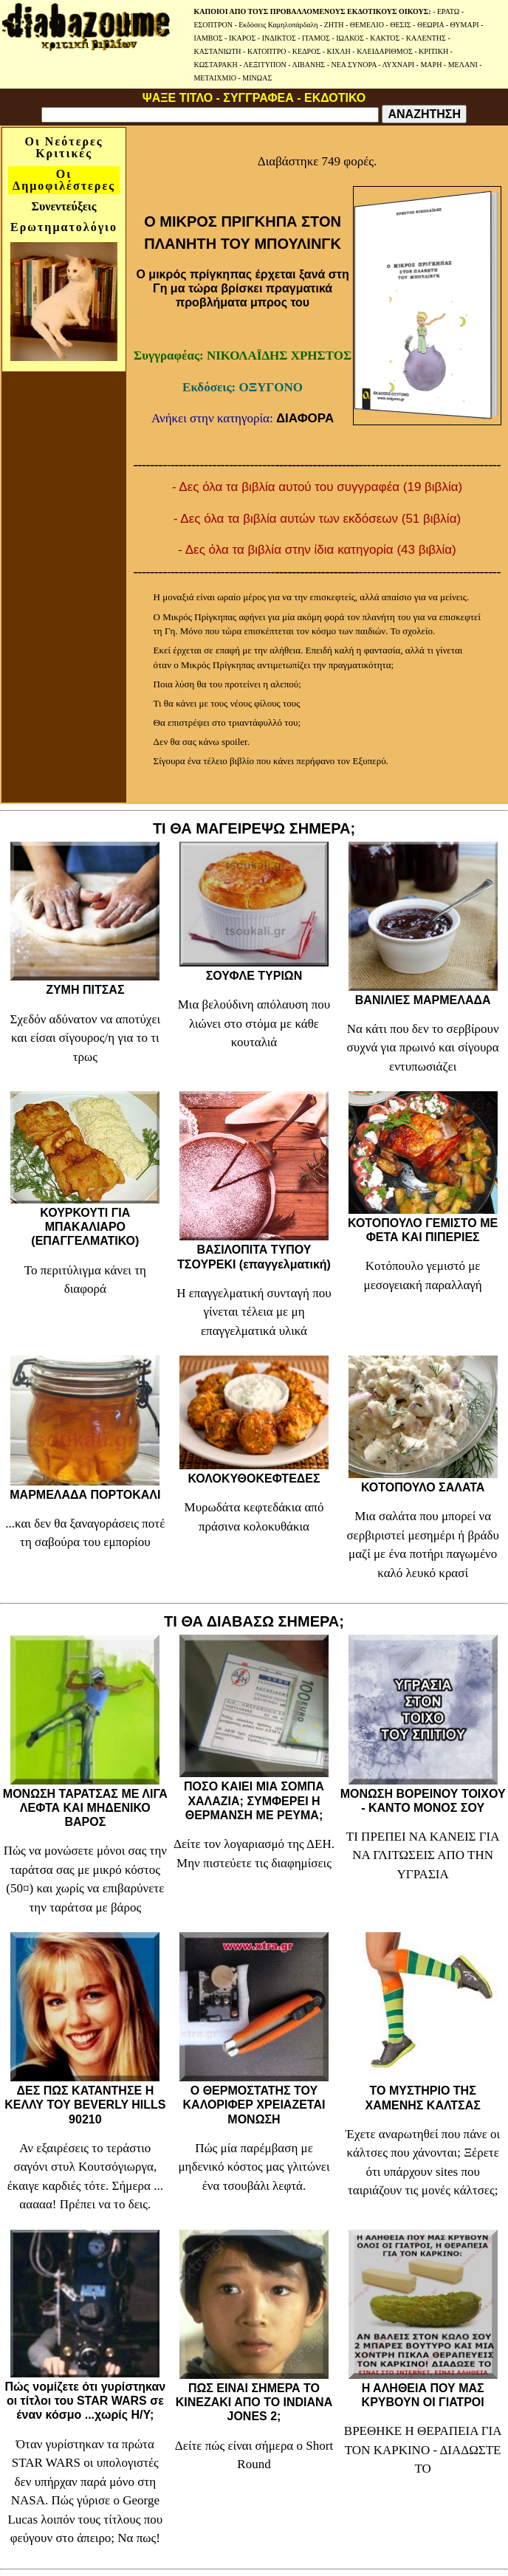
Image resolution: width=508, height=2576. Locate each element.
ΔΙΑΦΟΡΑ (305, 418)
